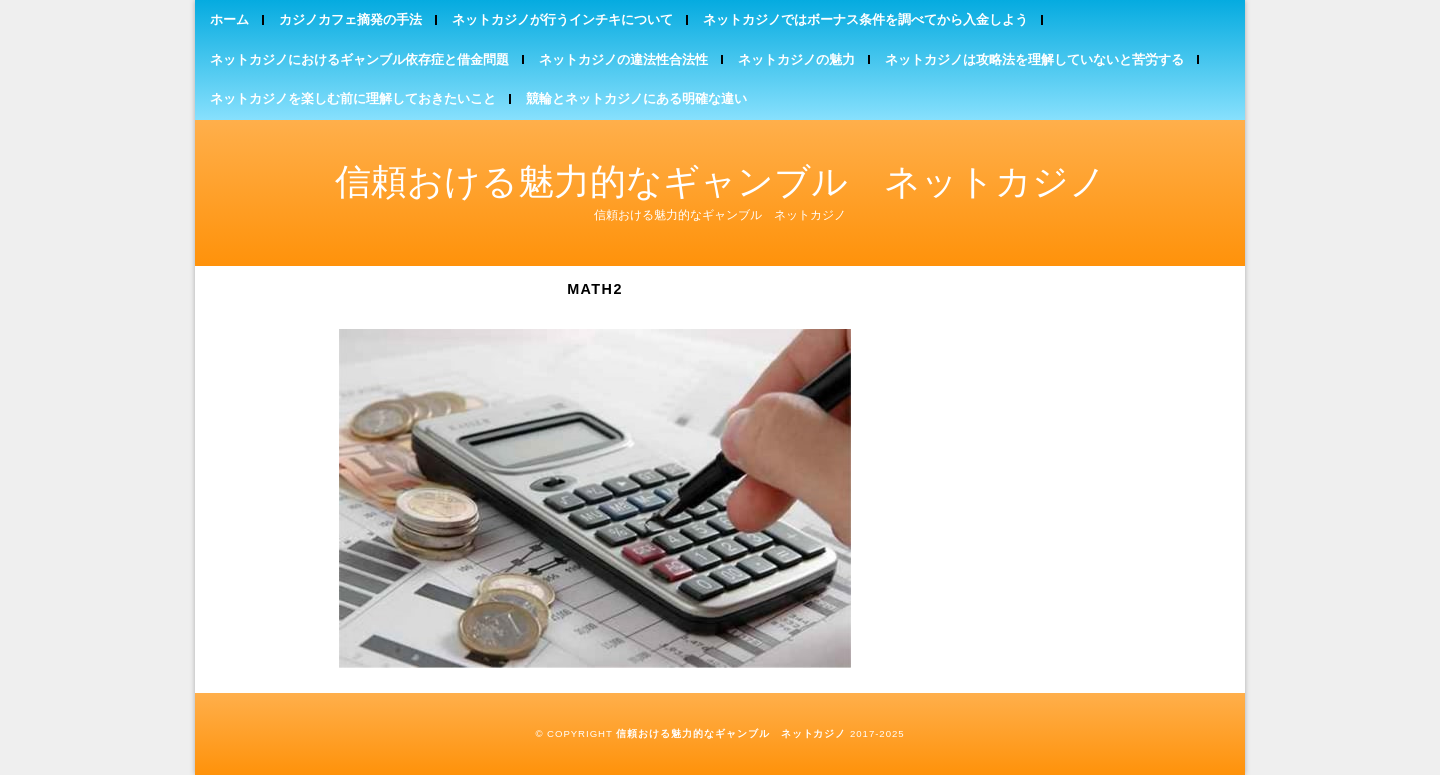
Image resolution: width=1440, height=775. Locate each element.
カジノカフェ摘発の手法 (350, 19)
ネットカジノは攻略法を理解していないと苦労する (1034, 59)
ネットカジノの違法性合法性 (623, 59)
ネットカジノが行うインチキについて (562, 19)
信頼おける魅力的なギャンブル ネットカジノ (720, 181)
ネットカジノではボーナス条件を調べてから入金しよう (865, 19)
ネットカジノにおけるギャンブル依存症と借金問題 (359, 59)
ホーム (229, 19)
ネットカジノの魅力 (796, 59)
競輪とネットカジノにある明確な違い (636, 98)
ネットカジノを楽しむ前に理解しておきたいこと (353, 98)
